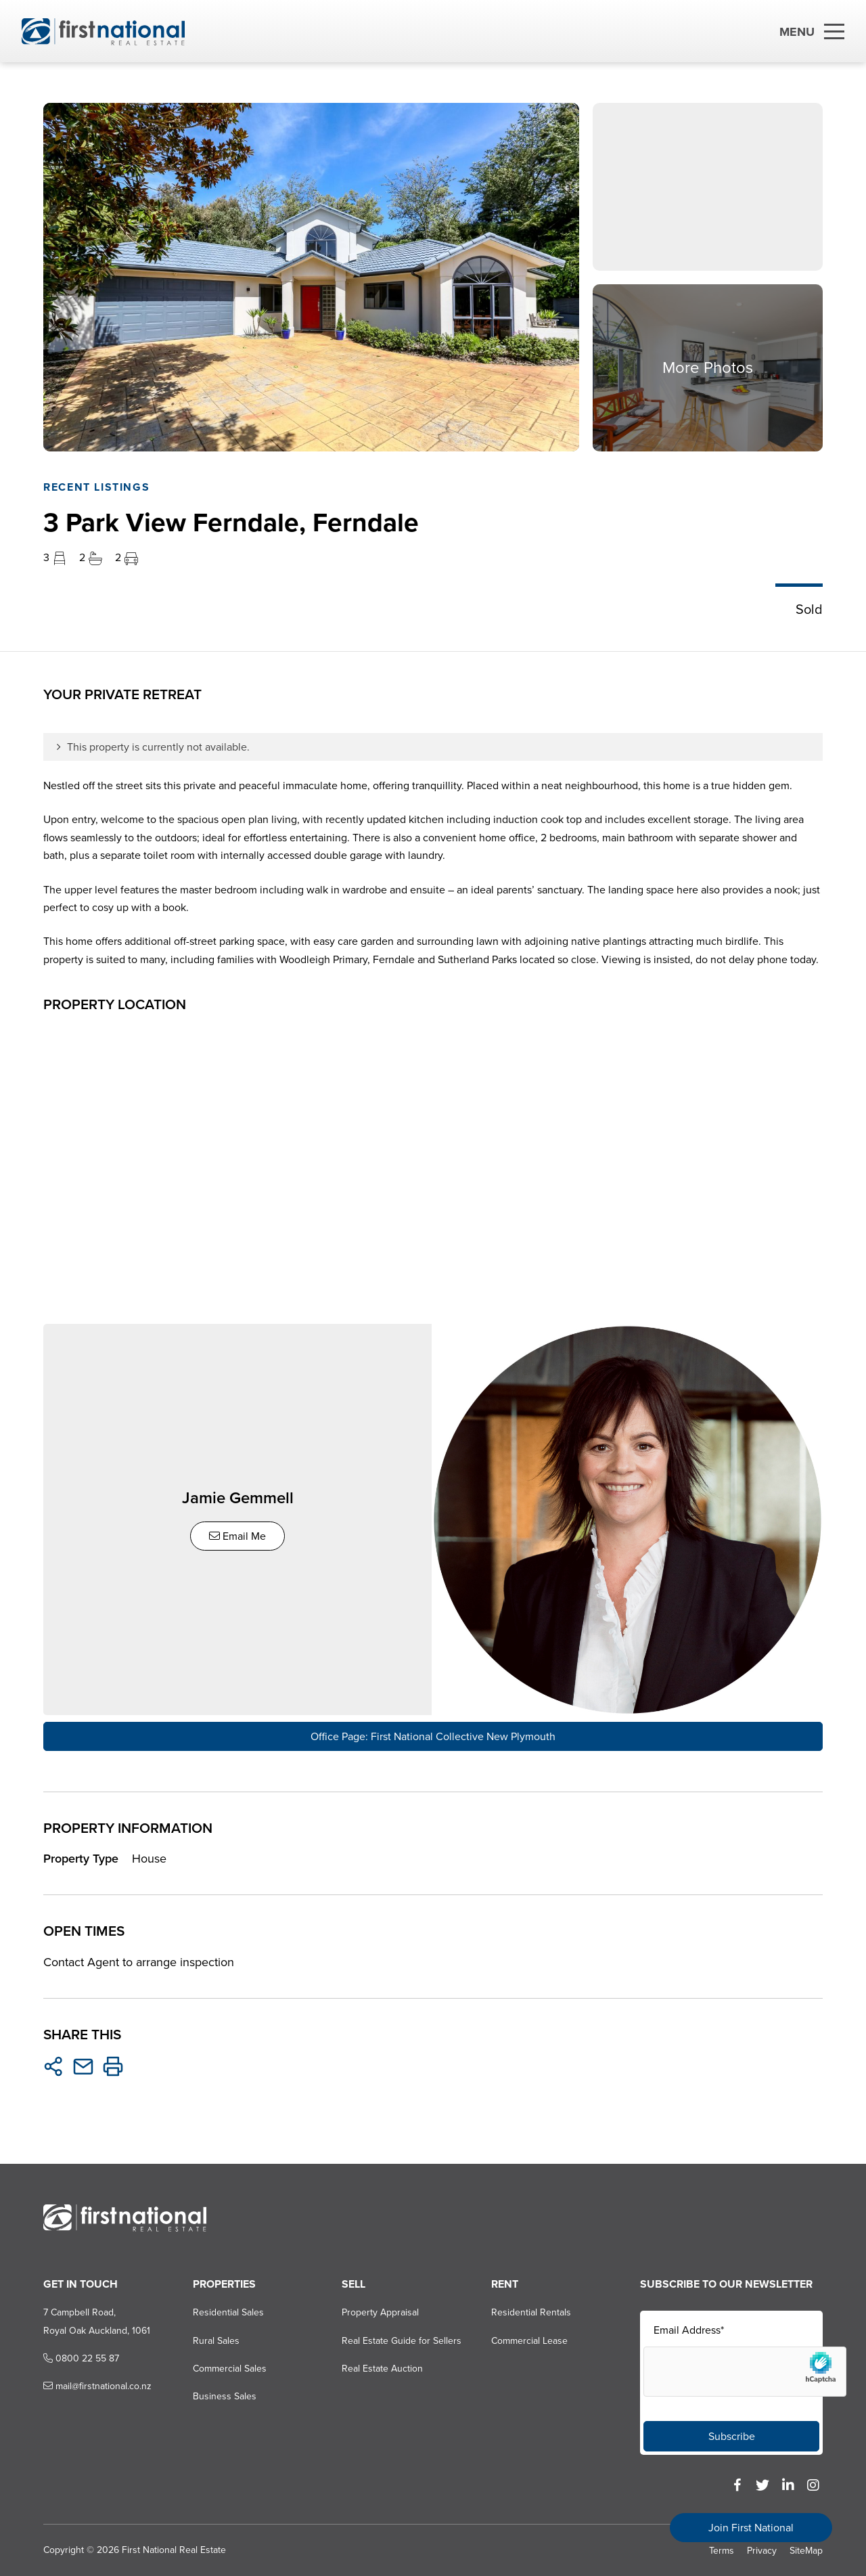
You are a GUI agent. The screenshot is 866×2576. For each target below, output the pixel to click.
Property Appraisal (380, 2312)
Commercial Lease (529, 2339)
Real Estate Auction (382, 2368)
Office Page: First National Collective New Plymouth (433, 1735)
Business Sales (224, 2396)
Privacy (762, 2549)
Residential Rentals (531, 2312)
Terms (721, 2549)
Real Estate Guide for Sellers (401, 2339)
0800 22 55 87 (81, 2358)
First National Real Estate (174, 2548)
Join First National (751, 2527)
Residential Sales (228, 2312)
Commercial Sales (230, 2368)
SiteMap (806, 2549)
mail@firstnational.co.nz (97, 2385)
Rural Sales (216, 2339)
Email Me (238, 1535)
